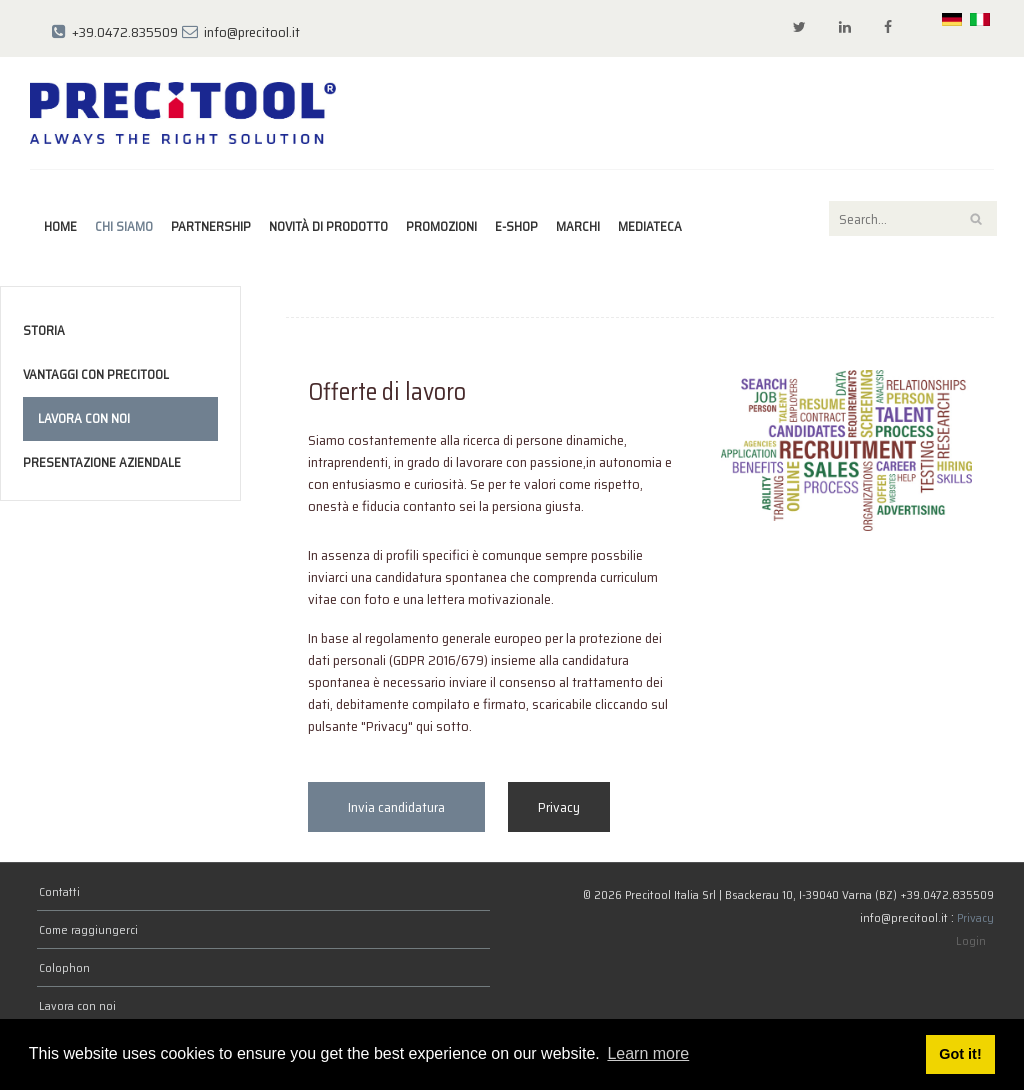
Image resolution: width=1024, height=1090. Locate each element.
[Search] (913, 218)
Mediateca (650, 226)
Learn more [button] (648, 1053)
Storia (44, 330)
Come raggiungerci (88, 929)
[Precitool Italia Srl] (183, 112)
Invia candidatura (396, 807)
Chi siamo (124, 226)
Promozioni (441, 226)
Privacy (559, 807)
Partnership (211, 226)
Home (60, 226)
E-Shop (516, 226)
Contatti (59, 891)
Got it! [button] (960, 1054)
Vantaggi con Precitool (96, 374)
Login (971, 940)
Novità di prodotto (328, 226)
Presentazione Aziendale (102, 462)
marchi (578, 226)
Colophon (64, 967)
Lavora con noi (84, 418)
